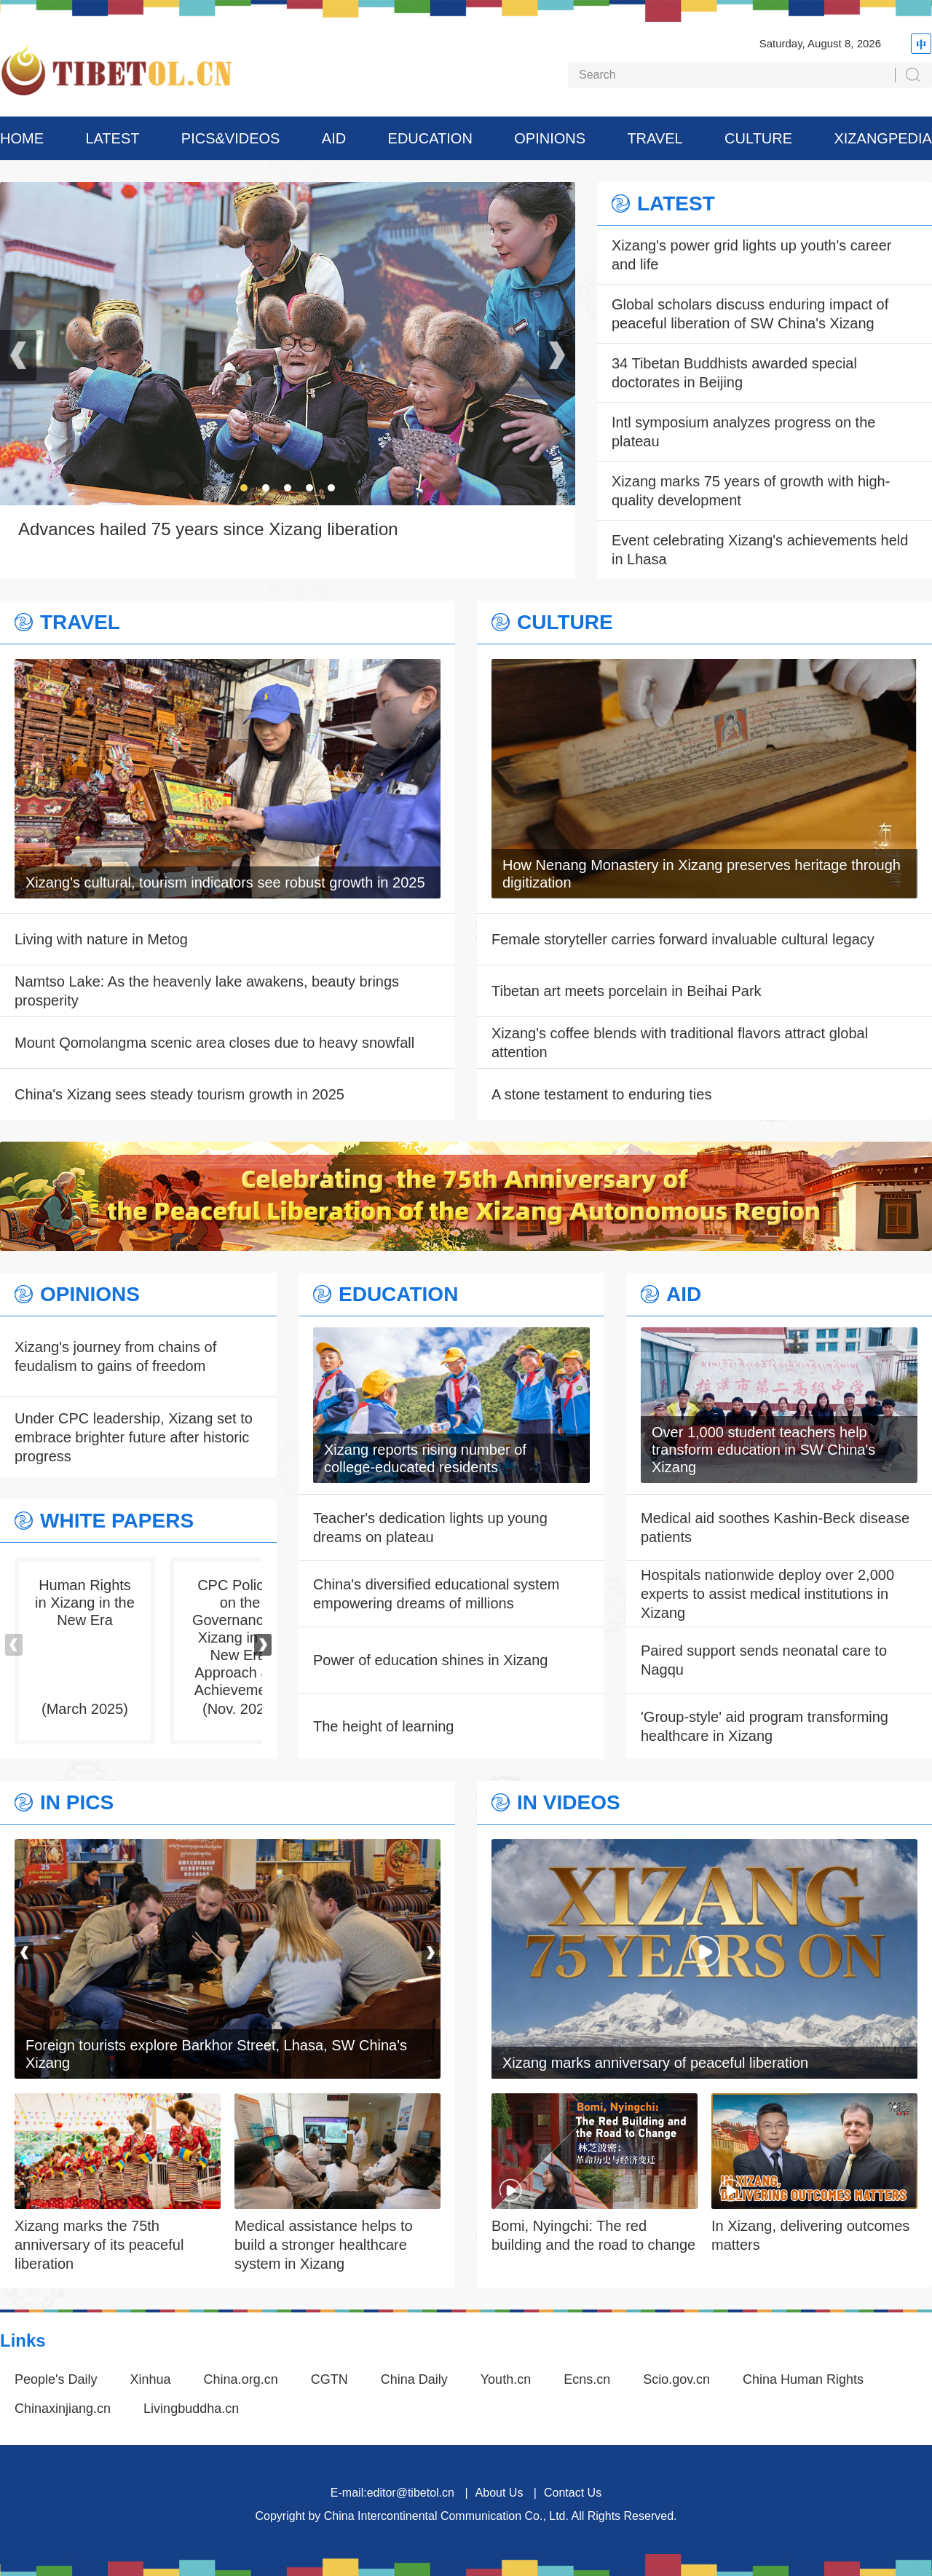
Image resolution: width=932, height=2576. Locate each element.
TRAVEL (654, 138)
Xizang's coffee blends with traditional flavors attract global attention (679, 1042)
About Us (499, 2492)
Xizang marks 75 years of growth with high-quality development (751, 490)
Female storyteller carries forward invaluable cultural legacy (682, 939)
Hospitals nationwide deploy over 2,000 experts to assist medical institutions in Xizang (767, 1594)
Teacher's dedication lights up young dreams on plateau (430, 1527)
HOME (22, 138)
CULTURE (758, 138)
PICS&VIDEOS (230, 138)
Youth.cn (506, 2379)
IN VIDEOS (568, 1802)
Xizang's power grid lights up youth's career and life (752, 254)
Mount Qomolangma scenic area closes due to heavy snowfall (214, 1043)
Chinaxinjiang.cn (63, 2408)
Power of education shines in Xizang (430, 1660)
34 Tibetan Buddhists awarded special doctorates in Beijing (734, 372)
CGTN (329, 2379)
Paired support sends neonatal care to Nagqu (764, 1660)
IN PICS (77, 1802)
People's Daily (56, 2379)
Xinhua (150, 2379)
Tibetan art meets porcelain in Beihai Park (626, 991)
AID (334, 138)
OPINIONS (549, 138)
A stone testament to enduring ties (601, 1094)
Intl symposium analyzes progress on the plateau (743, 431)
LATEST (112, 138)
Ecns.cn (587, 2379)
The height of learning (383, 1726)
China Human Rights (803, 2379)
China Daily (414, 2379)
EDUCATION (430, 138)
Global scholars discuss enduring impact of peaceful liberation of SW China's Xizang (750, 313)
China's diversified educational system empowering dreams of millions (436, 1593)
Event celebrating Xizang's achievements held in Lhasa (760, 549)
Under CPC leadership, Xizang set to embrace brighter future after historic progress (134, 1437)
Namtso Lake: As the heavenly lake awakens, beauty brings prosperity (207, 990)
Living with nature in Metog (101, 939)
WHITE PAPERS (117, 1521)
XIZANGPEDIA (882, 138)
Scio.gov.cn (676, 2379)
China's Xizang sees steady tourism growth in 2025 (179, 1094)
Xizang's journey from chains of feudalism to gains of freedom (115, 1356)
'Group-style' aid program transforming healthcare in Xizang (764, 1726)
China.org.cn (241, 2379)
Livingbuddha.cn (191, 2408)
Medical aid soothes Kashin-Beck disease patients (775, 1527)
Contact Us (572, 2492)
